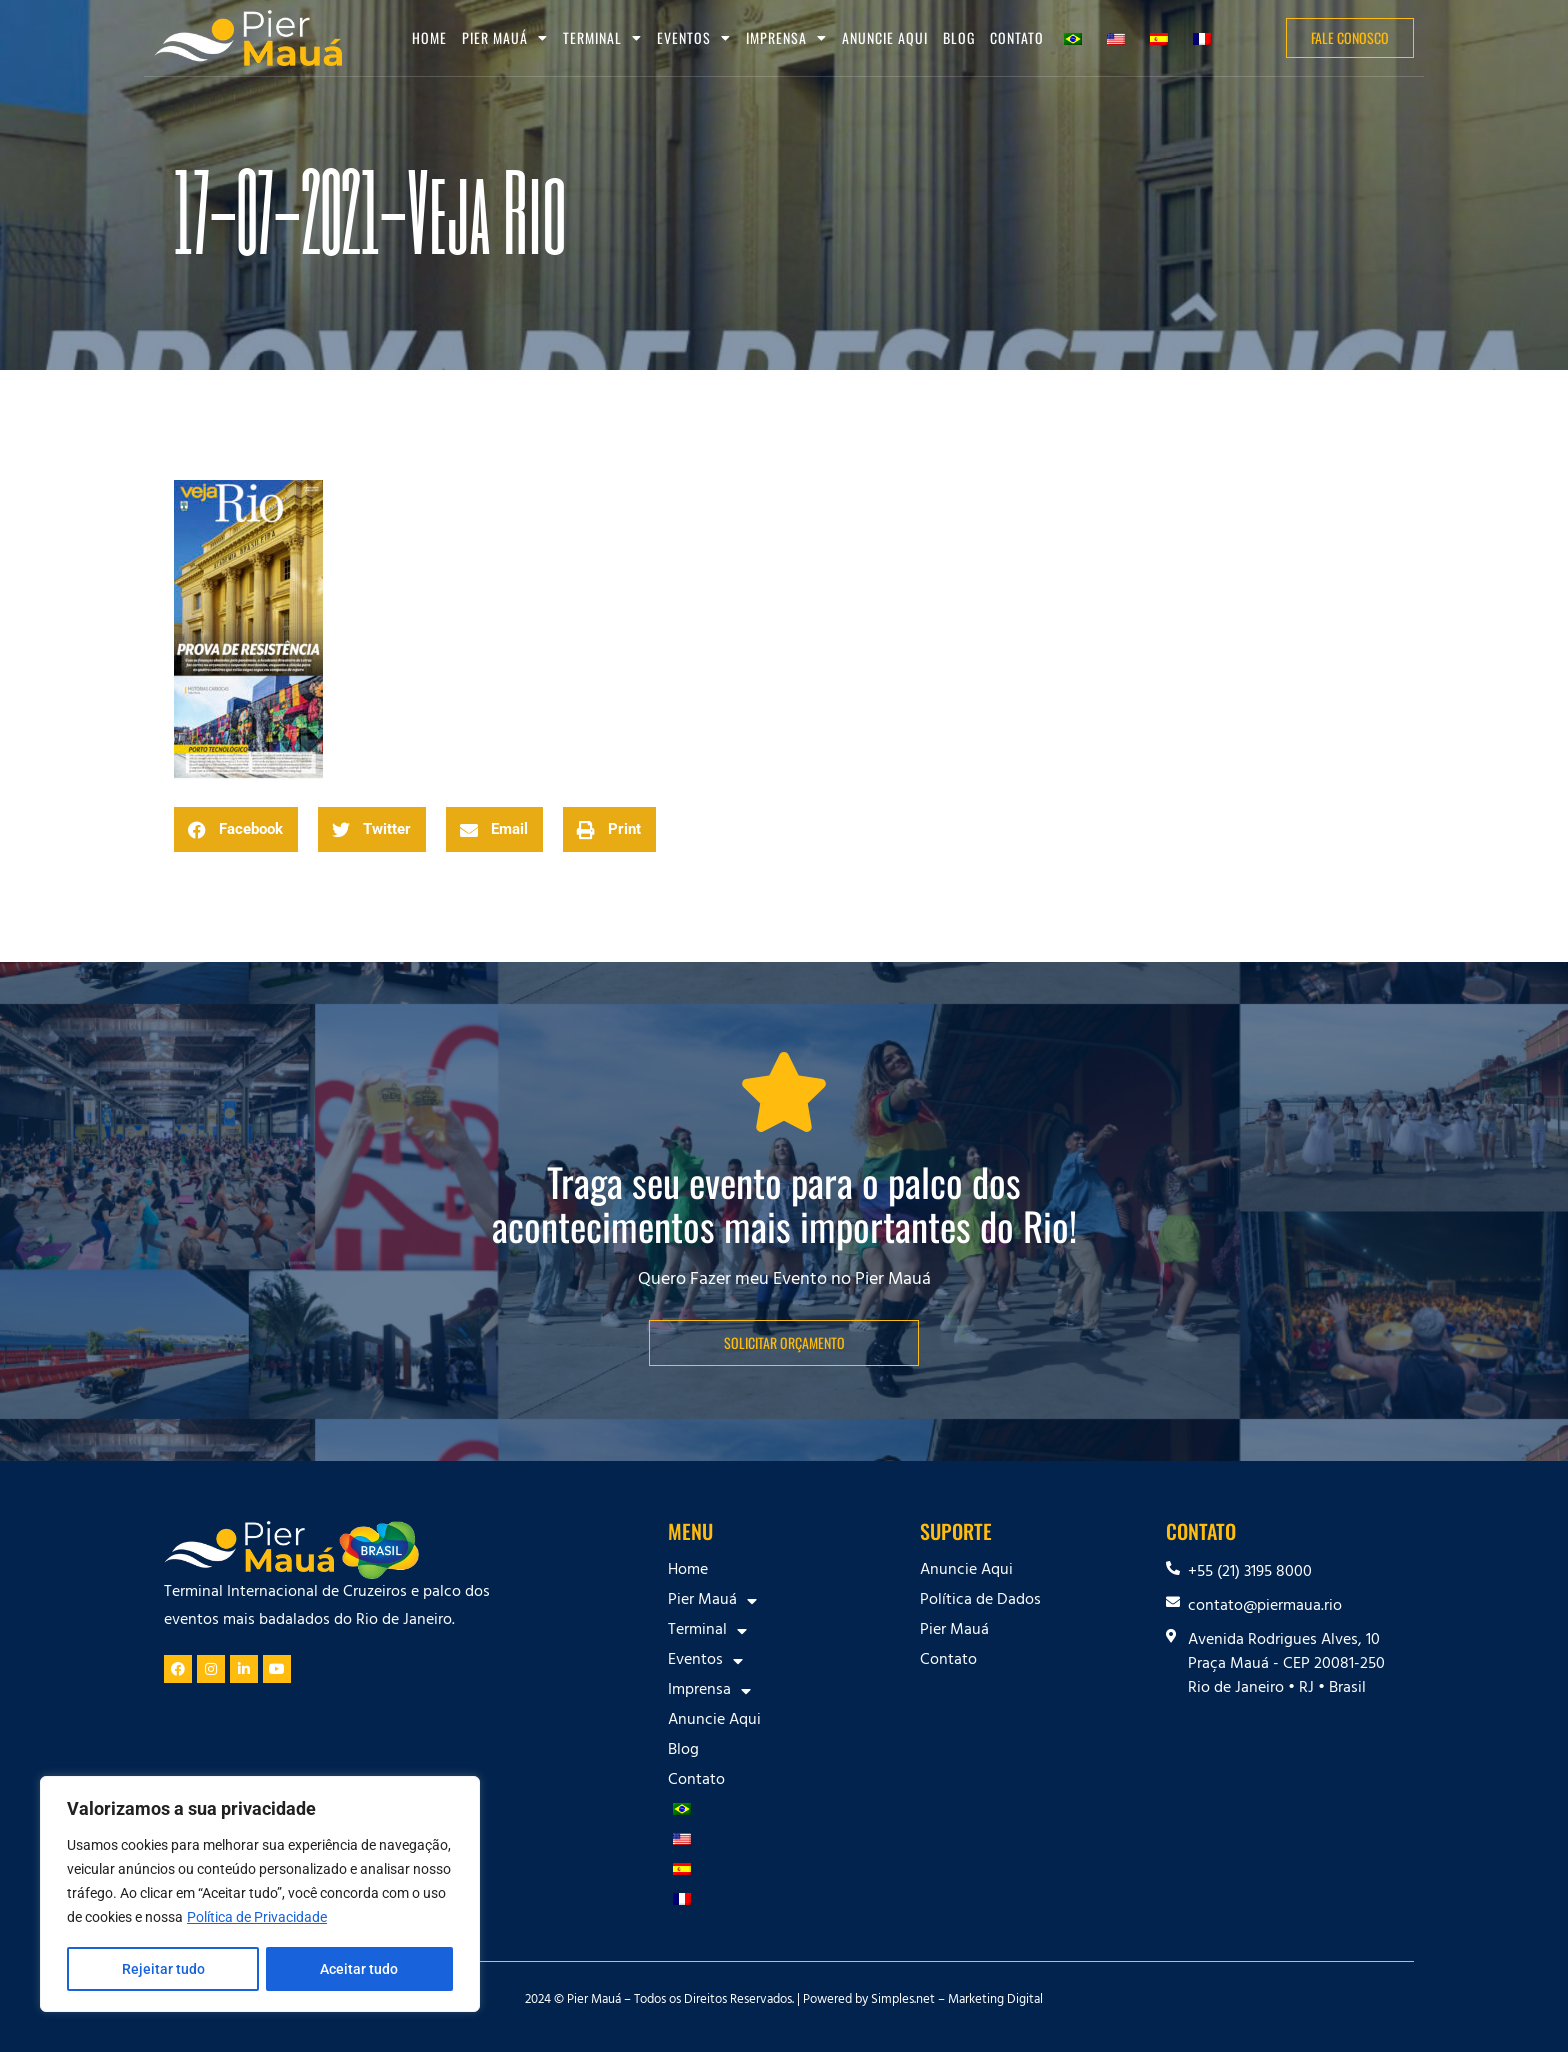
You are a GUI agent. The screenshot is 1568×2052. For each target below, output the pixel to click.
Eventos (694, 38)
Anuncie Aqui (885, 37)
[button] (236, 829)
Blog (959, 37)
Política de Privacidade (257, 1919)
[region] (260, 1895)
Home (429, 37)
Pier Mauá (505, 38)
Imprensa (786, 38)
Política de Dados (980, 1601)
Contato (1017, 37)
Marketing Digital (995, 2001)
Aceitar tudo (360, 1969)
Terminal (602, 38)
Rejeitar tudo (162, 1969)
